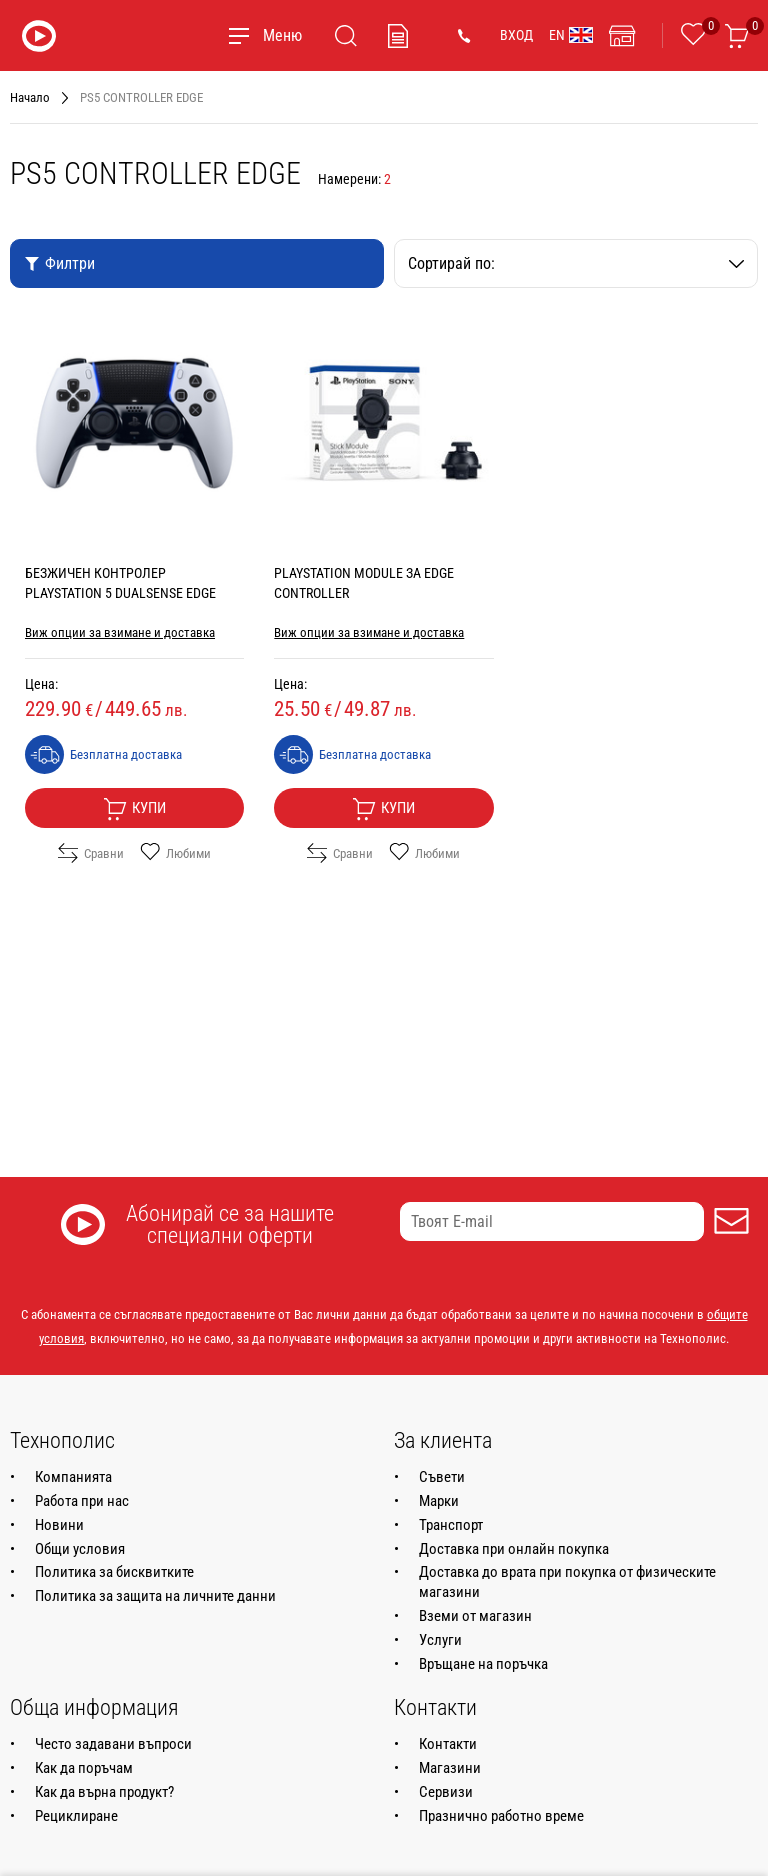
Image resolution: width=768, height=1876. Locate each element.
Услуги (440, 1640)
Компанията (73, 1477)
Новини (59, 1525)
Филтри (59, 263)
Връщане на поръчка (483, 1664)
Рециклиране (76, 1816)
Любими (175, 853)
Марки (439, 1501)
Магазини (450, 1768)
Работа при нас (82, 1501)
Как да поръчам (84, 1768)
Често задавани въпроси (113, 1744)
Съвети (442, 1477)
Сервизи (446, 1792)
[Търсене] (346, 36)
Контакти (448, 1744)
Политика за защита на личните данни (155, 1596)
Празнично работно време (501, 1816)
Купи (134, 809)
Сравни (91, 853)
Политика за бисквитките (114, 1572)
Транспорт (451, 1525)
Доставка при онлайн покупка (514, 1549)
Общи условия (80, 1549)
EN (571, 35)
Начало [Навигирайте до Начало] (30, 97)
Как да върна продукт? (104, 1792)
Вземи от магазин (475, 1616)
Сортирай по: (576, 263)
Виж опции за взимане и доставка (120, 632)
